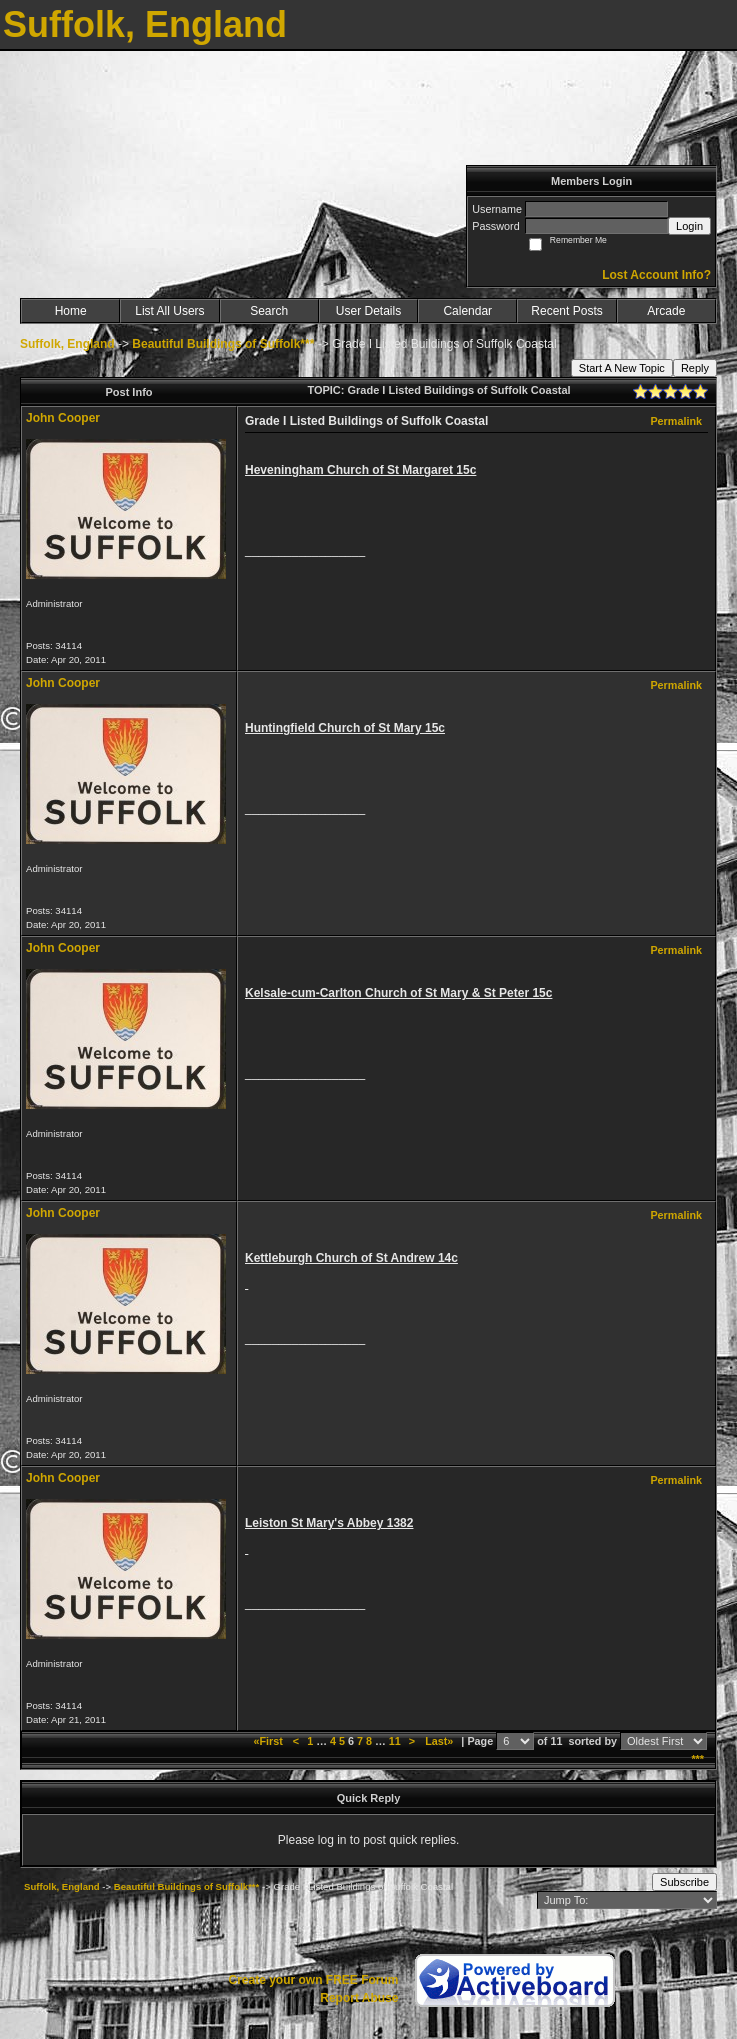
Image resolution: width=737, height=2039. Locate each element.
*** (697, 1759)
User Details (368, 311)
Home (71, 311)
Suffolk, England (67, 344)
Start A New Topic (622, 368)
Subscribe (684, 1882)
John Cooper (63, 418)
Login (689, 226)
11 (395, 1741)
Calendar (467, 311)
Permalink (676, 421)
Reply (695, 368)
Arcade (666, 311)
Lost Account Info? (656, 275)
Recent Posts (566, 311)
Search (269, 311)
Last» (440, 1741)
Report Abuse (359, 1998)
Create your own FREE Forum (313, 1980)
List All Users (169, 311)
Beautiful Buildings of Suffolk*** (223, 344)
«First (269, 1741)
